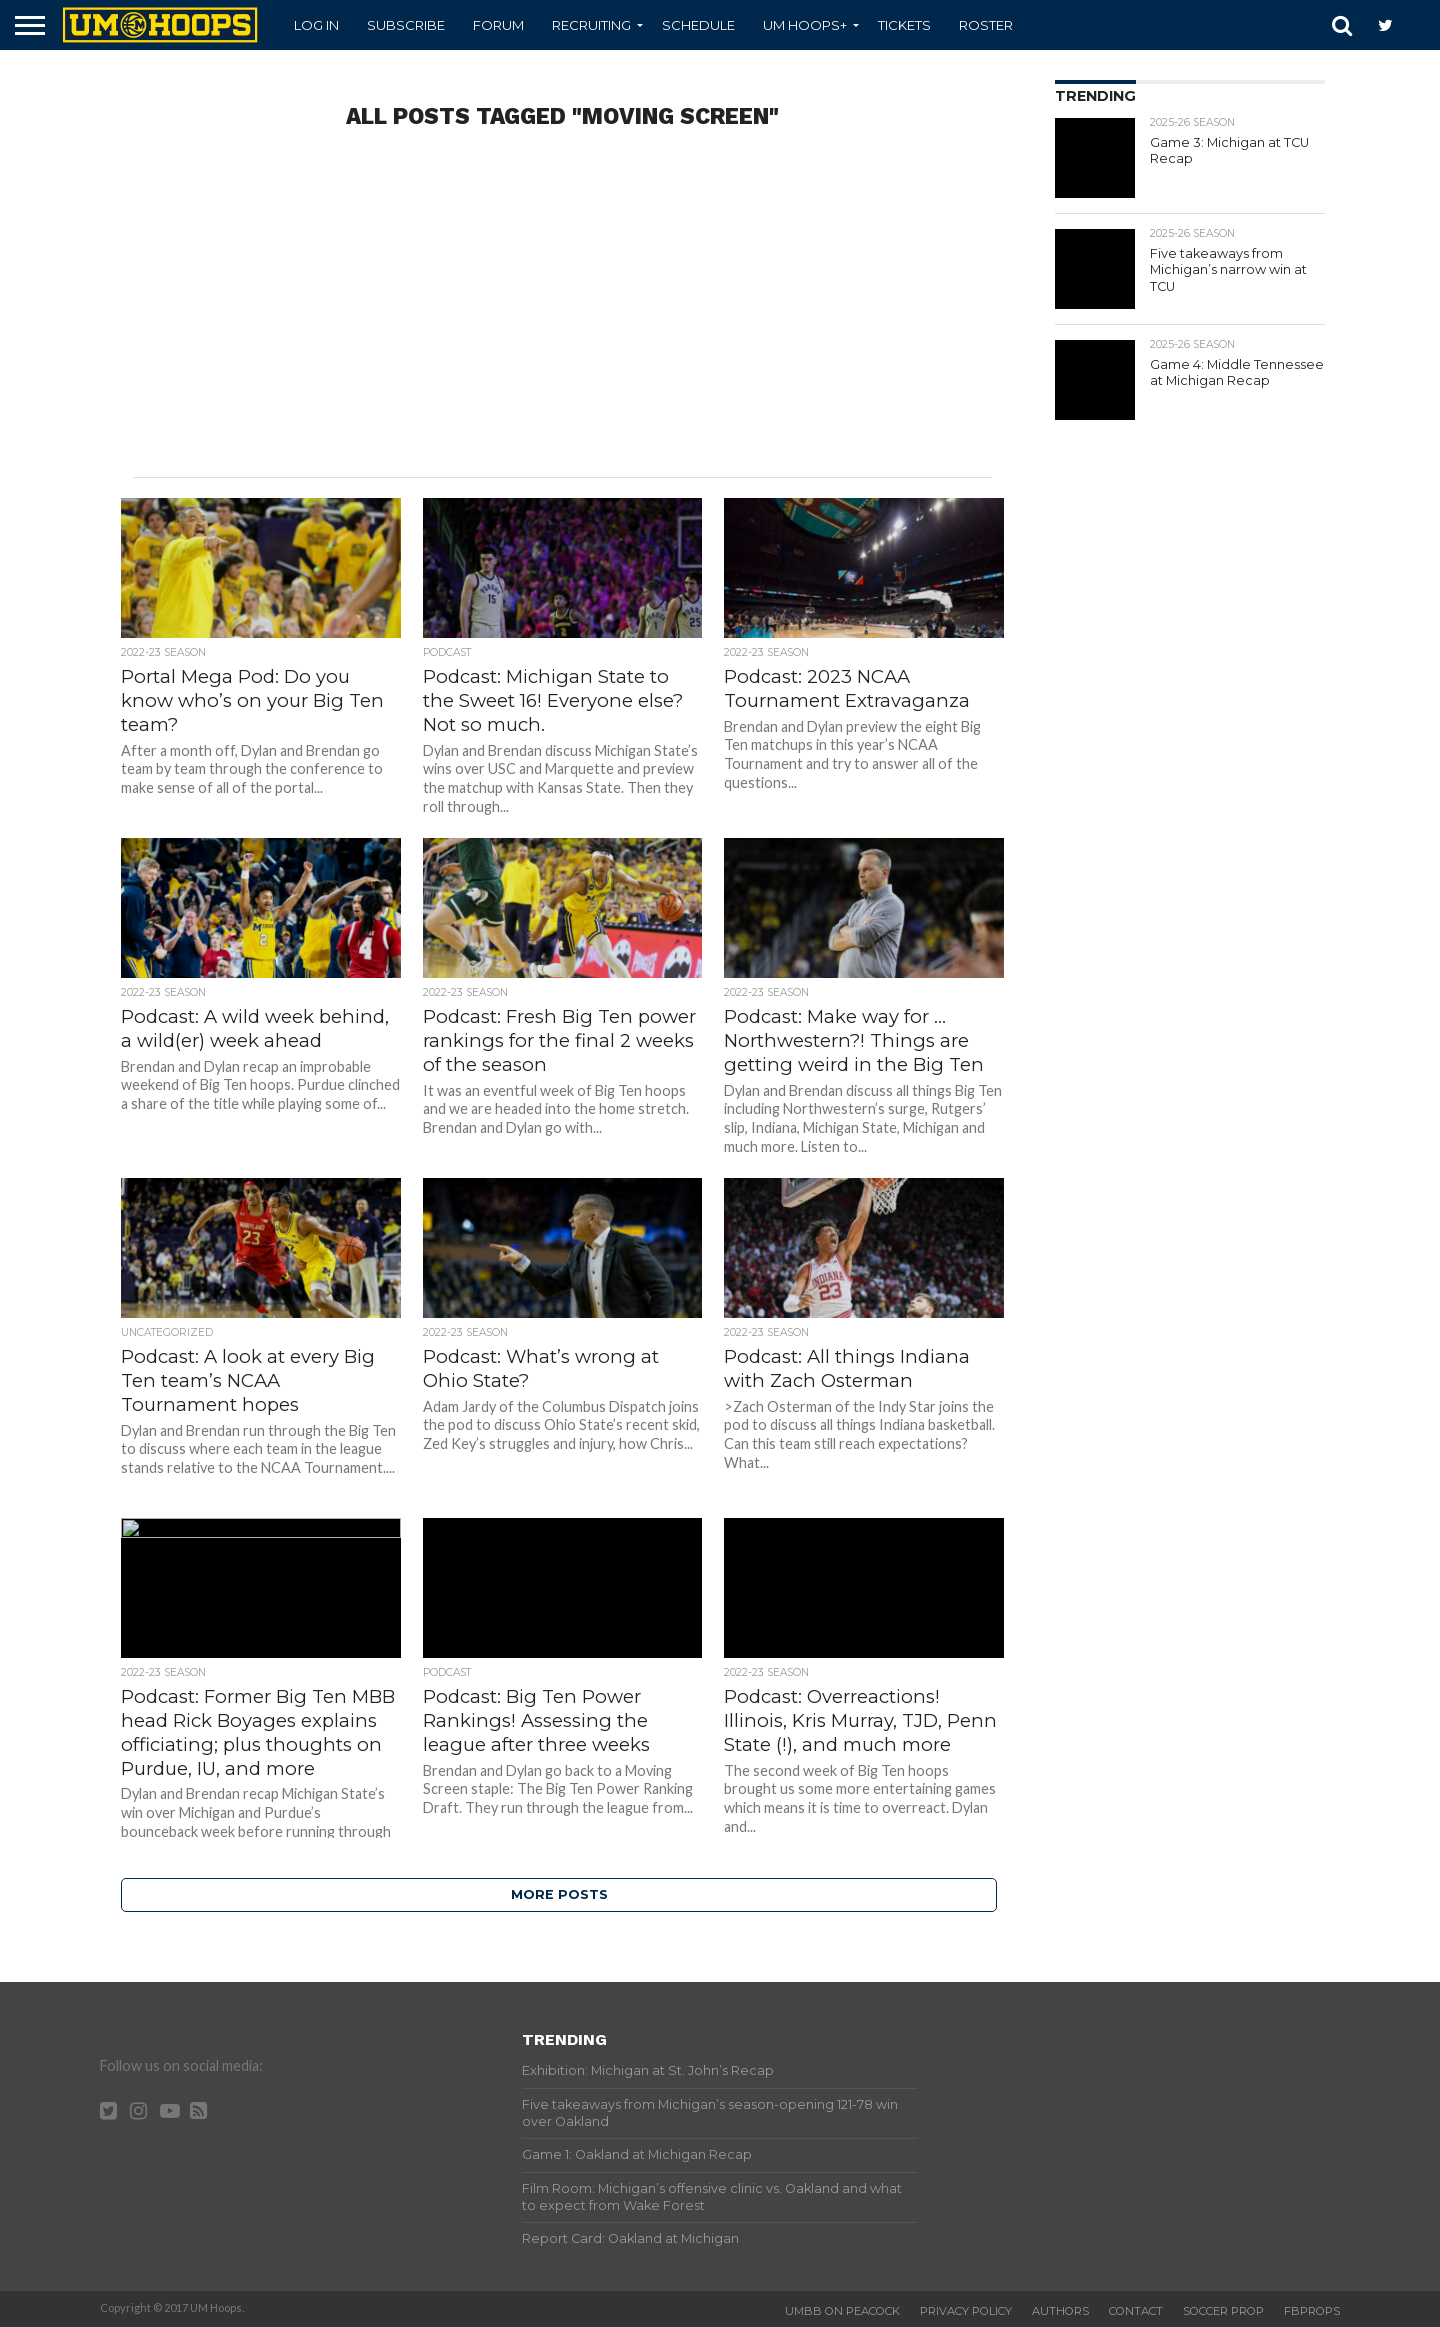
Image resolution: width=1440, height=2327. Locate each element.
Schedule (698, 25)
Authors (1060, 2311)
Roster (986, 25)
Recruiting (591, 25)
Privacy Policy (966, 2311)
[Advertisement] (562, 317)
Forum (498, 25)
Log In (316, 25)
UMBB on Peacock (842, 2311)
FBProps (1312, 2311)
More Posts (559, 1894)
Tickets (904, 25)
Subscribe (406, 25)
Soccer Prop (1223, 2311)
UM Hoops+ (805, 25)
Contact (1136, 2311)
